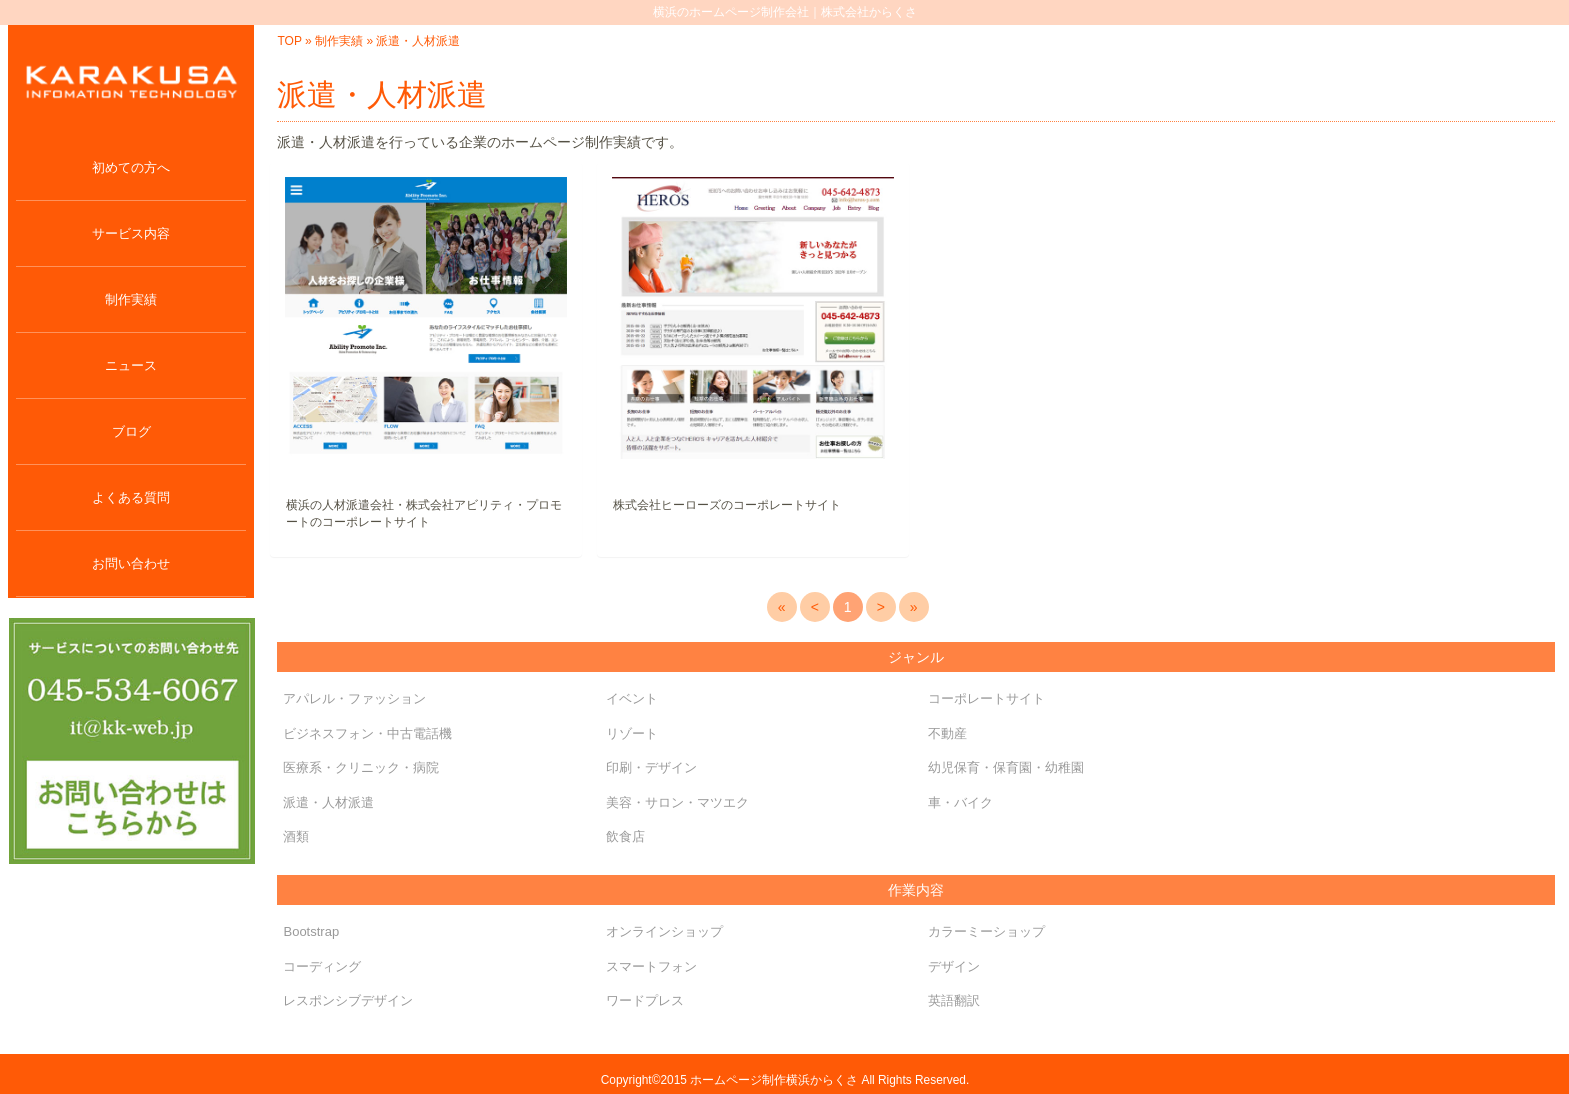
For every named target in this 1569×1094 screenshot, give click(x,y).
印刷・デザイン (651, 767)
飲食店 (625, 836)
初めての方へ (131, 167)
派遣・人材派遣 (328, 802)
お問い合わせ (131, 563)
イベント (632, 698)
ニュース (131, 365)
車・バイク (960, 802)
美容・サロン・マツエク (677, 802)
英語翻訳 (954, 1000)
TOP (289, 41)
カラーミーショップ (986, 931)
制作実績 (131, 299)
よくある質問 (131, 497)
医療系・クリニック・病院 (361, 767)
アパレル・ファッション (354, 698)
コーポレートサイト (986, 698)
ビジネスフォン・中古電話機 (367, 733)
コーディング (322, 966)
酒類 (296, 836)
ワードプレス (645, 1000)
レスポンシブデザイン (348, 1000)
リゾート (632, 733)
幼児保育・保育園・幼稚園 (1006, 767)
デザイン (954, 966)
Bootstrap (311, 931)
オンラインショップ (664, 931)
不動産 (947, 733)
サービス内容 (131, 233)
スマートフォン (651, 966)
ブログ (131, 431)
